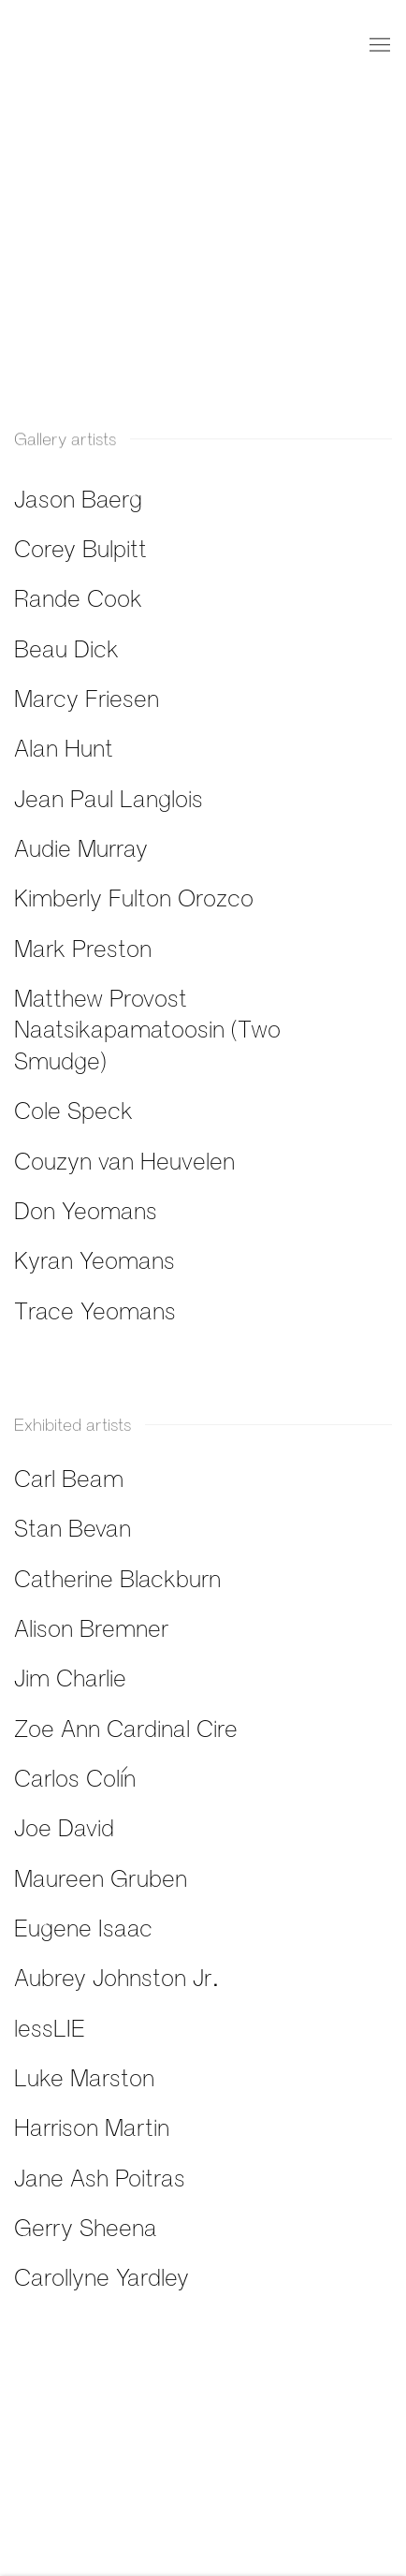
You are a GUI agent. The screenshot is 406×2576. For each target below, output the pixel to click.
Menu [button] (378, 46)
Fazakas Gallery (89, 45)
